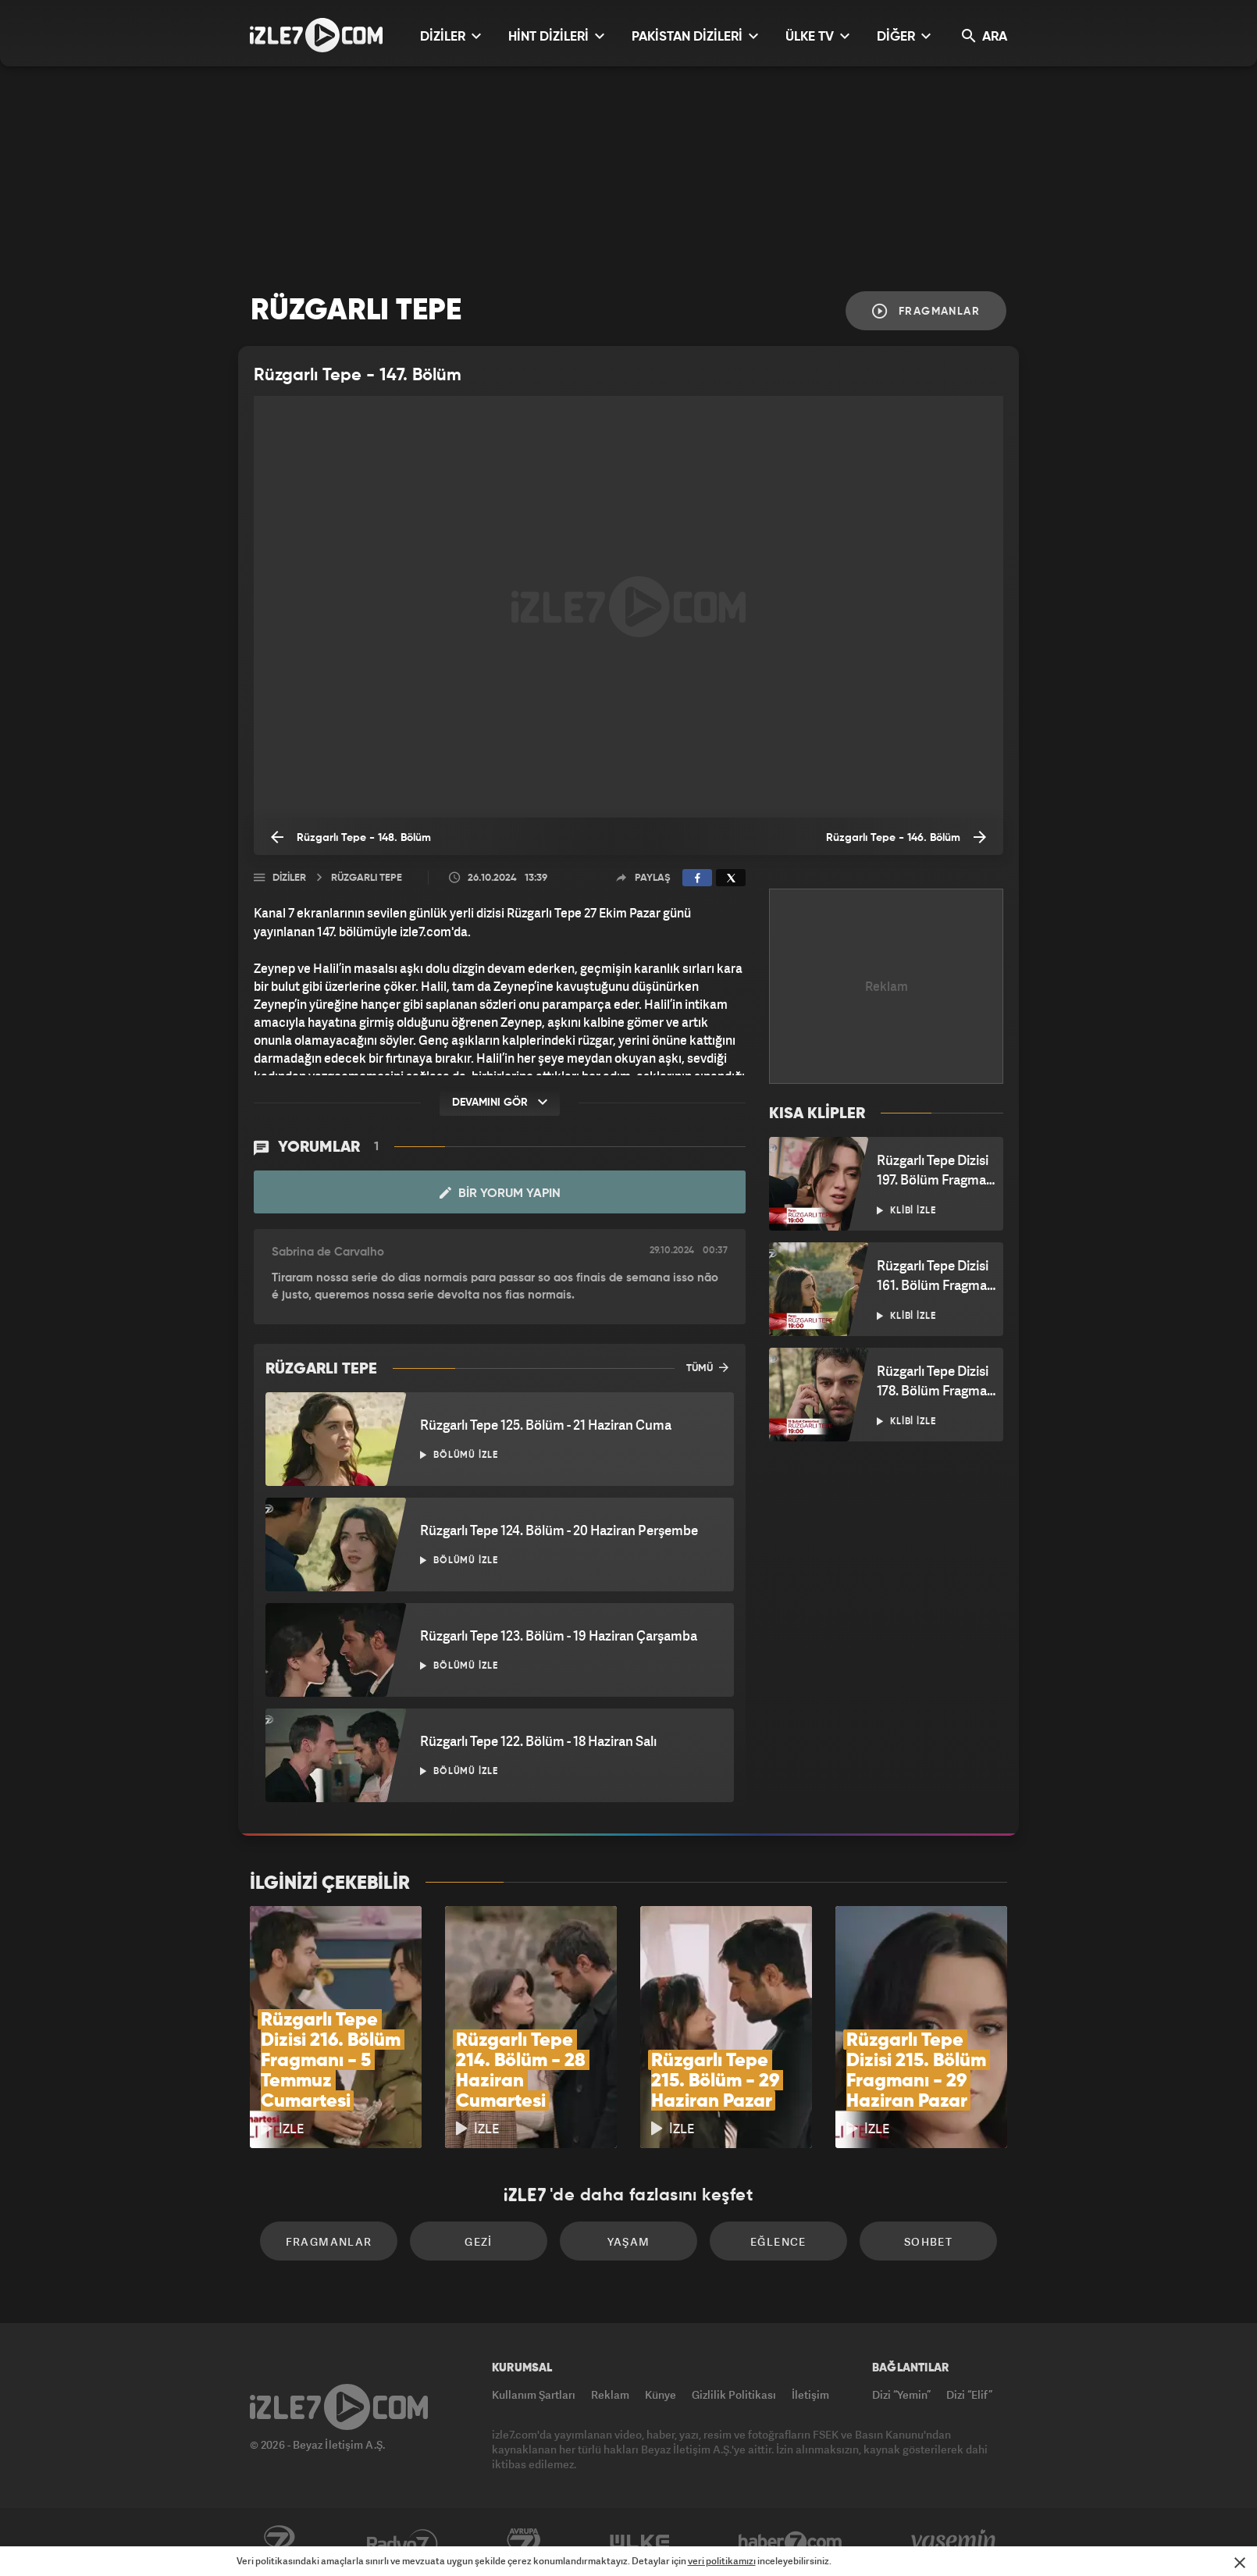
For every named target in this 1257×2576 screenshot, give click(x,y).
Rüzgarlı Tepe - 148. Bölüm (351, 837)
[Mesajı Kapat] (1239, 2562)
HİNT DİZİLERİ (556, 36)
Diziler (289, 878)
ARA (984, 36)
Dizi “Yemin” (901, 2394)
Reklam (610, 2394)
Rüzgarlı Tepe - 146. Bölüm (906, 837)
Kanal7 (278, 2542)
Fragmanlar (926, 311)
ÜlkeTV (640, 2542)
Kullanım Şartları (533, 2394)
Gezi (479, 2241)
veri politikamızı (722, 2560)
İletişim (810, 2394)
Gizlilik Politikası (734, 2394)
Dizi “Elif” (969, 2394)
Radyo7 (402, 2542)
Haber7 (790, 2542)
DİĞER (904, 36)
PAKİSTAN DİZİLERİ (695, 36)
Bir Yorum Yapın (500, 1193)
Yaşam (628, 2241)
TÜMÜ (707, 1367)
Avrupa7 (524, 2542)
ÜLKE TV (817, 36)
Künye (660, 2394)
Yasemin (955, 2542)
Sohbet (928, 2241)
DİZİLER (450, 36)
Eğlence (778, 2241)
